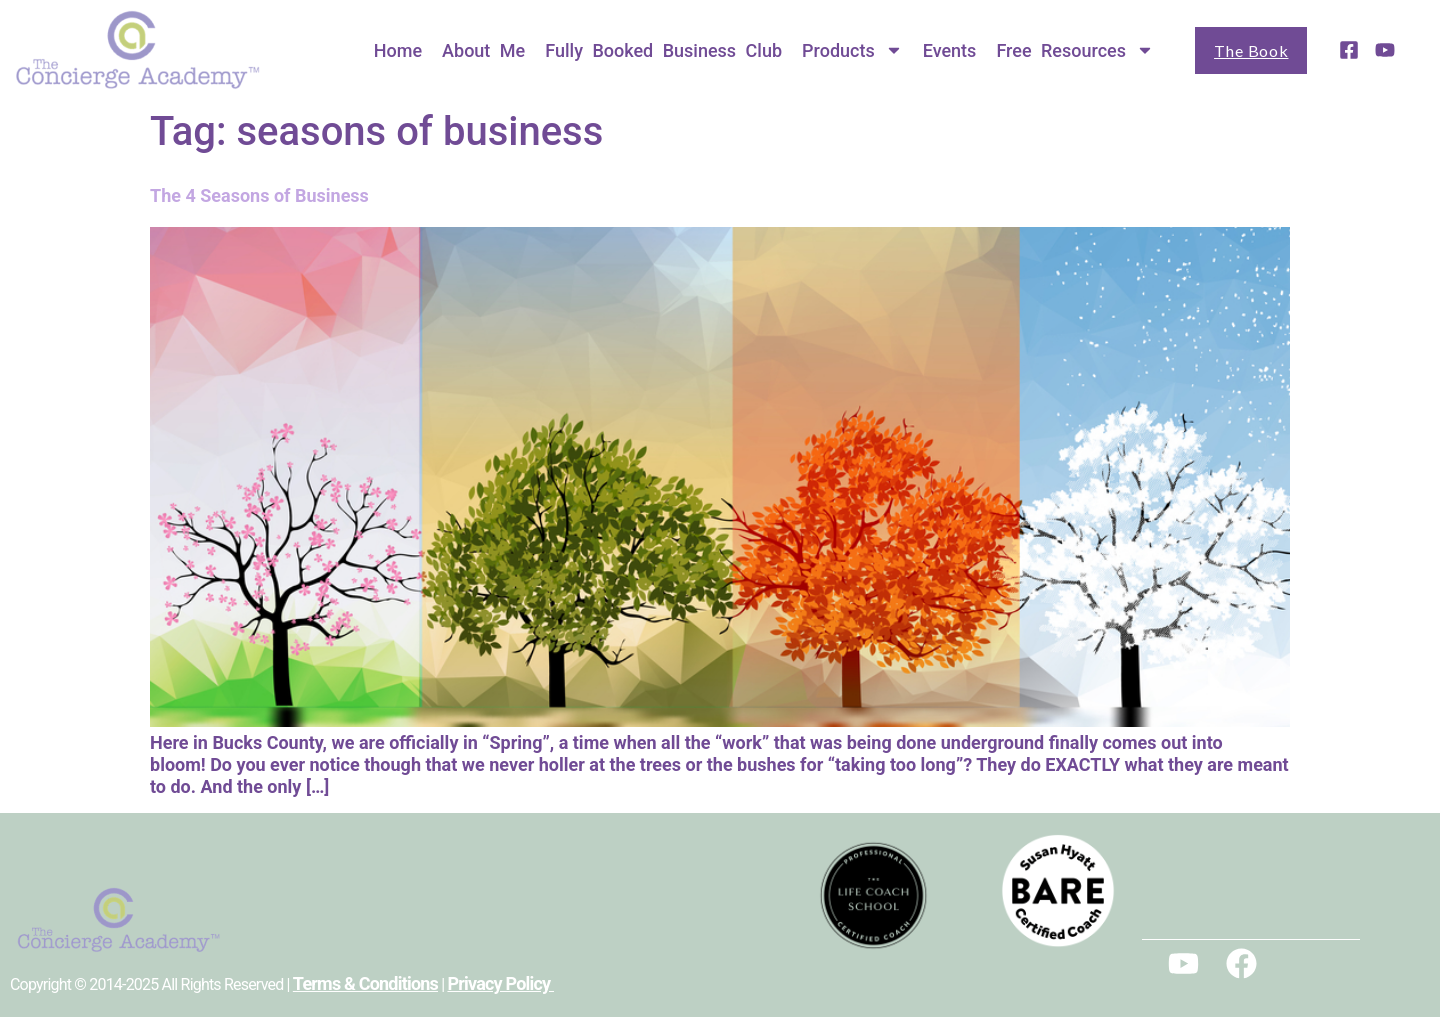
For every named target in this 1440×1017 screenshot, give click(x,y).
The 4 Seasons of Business (259, 195)
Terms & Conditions (365, 983)
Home (398, 50)
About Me (483, 50)
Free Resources (1075, 50)
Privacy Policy (500, 983)
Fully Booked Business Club (663, 50)
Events (950, 50)
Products (852, 50)
